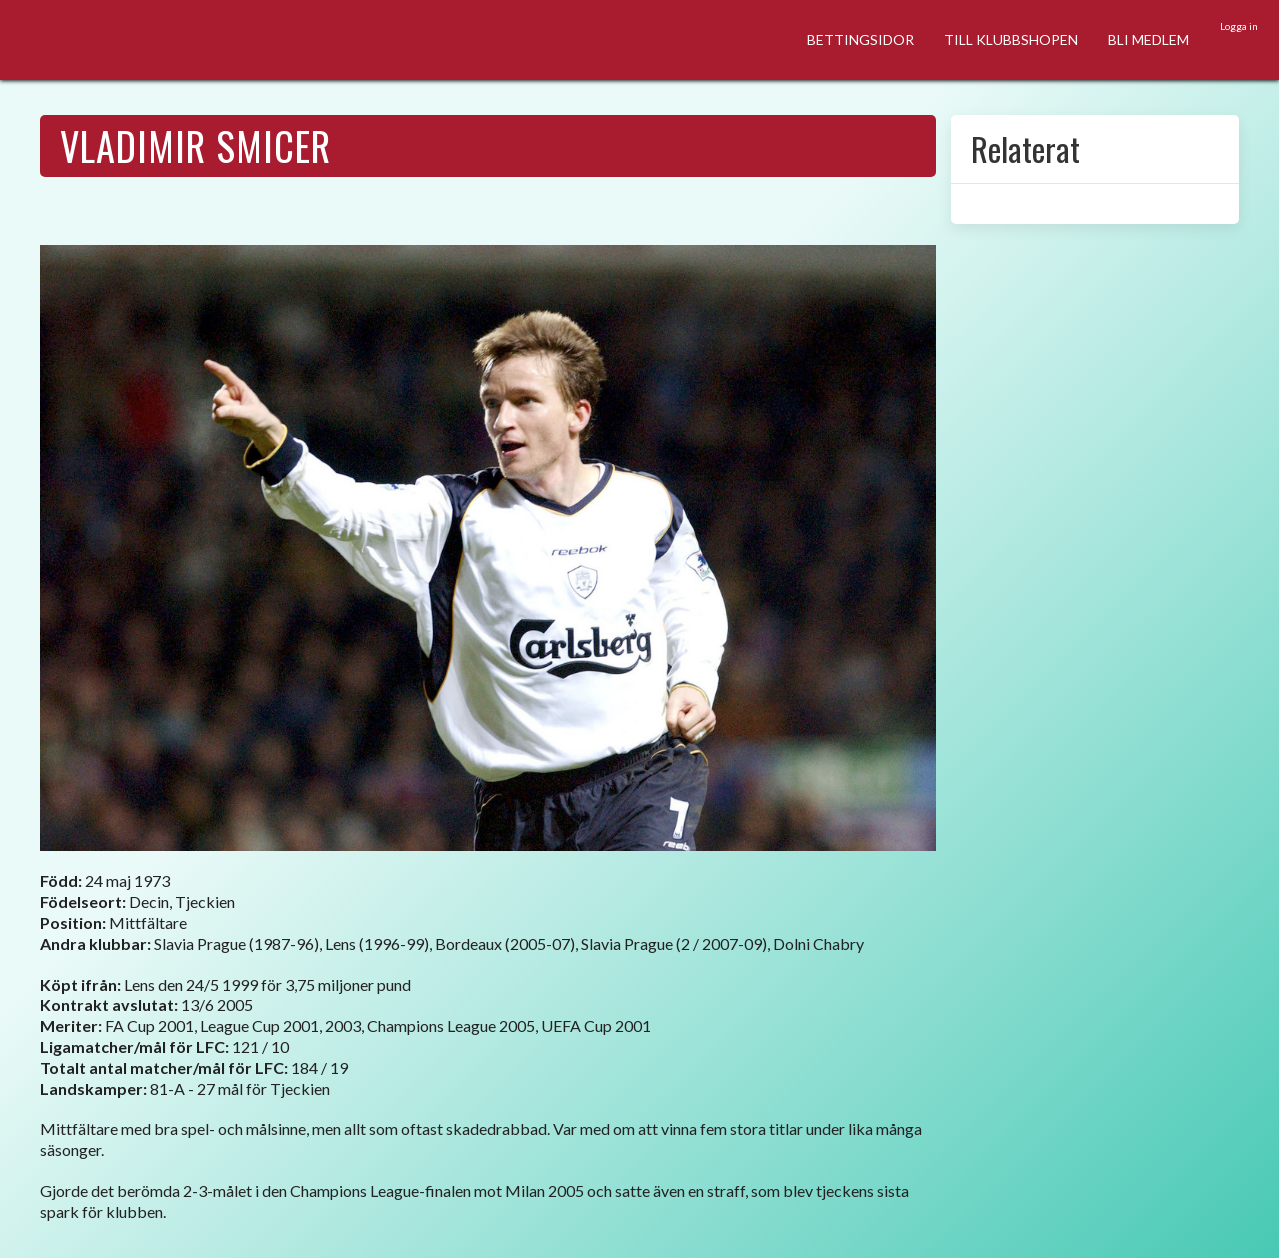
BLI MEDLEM (1148, 39)
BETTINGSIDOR (860, 39)
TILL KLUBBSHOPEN (1011, 39)
